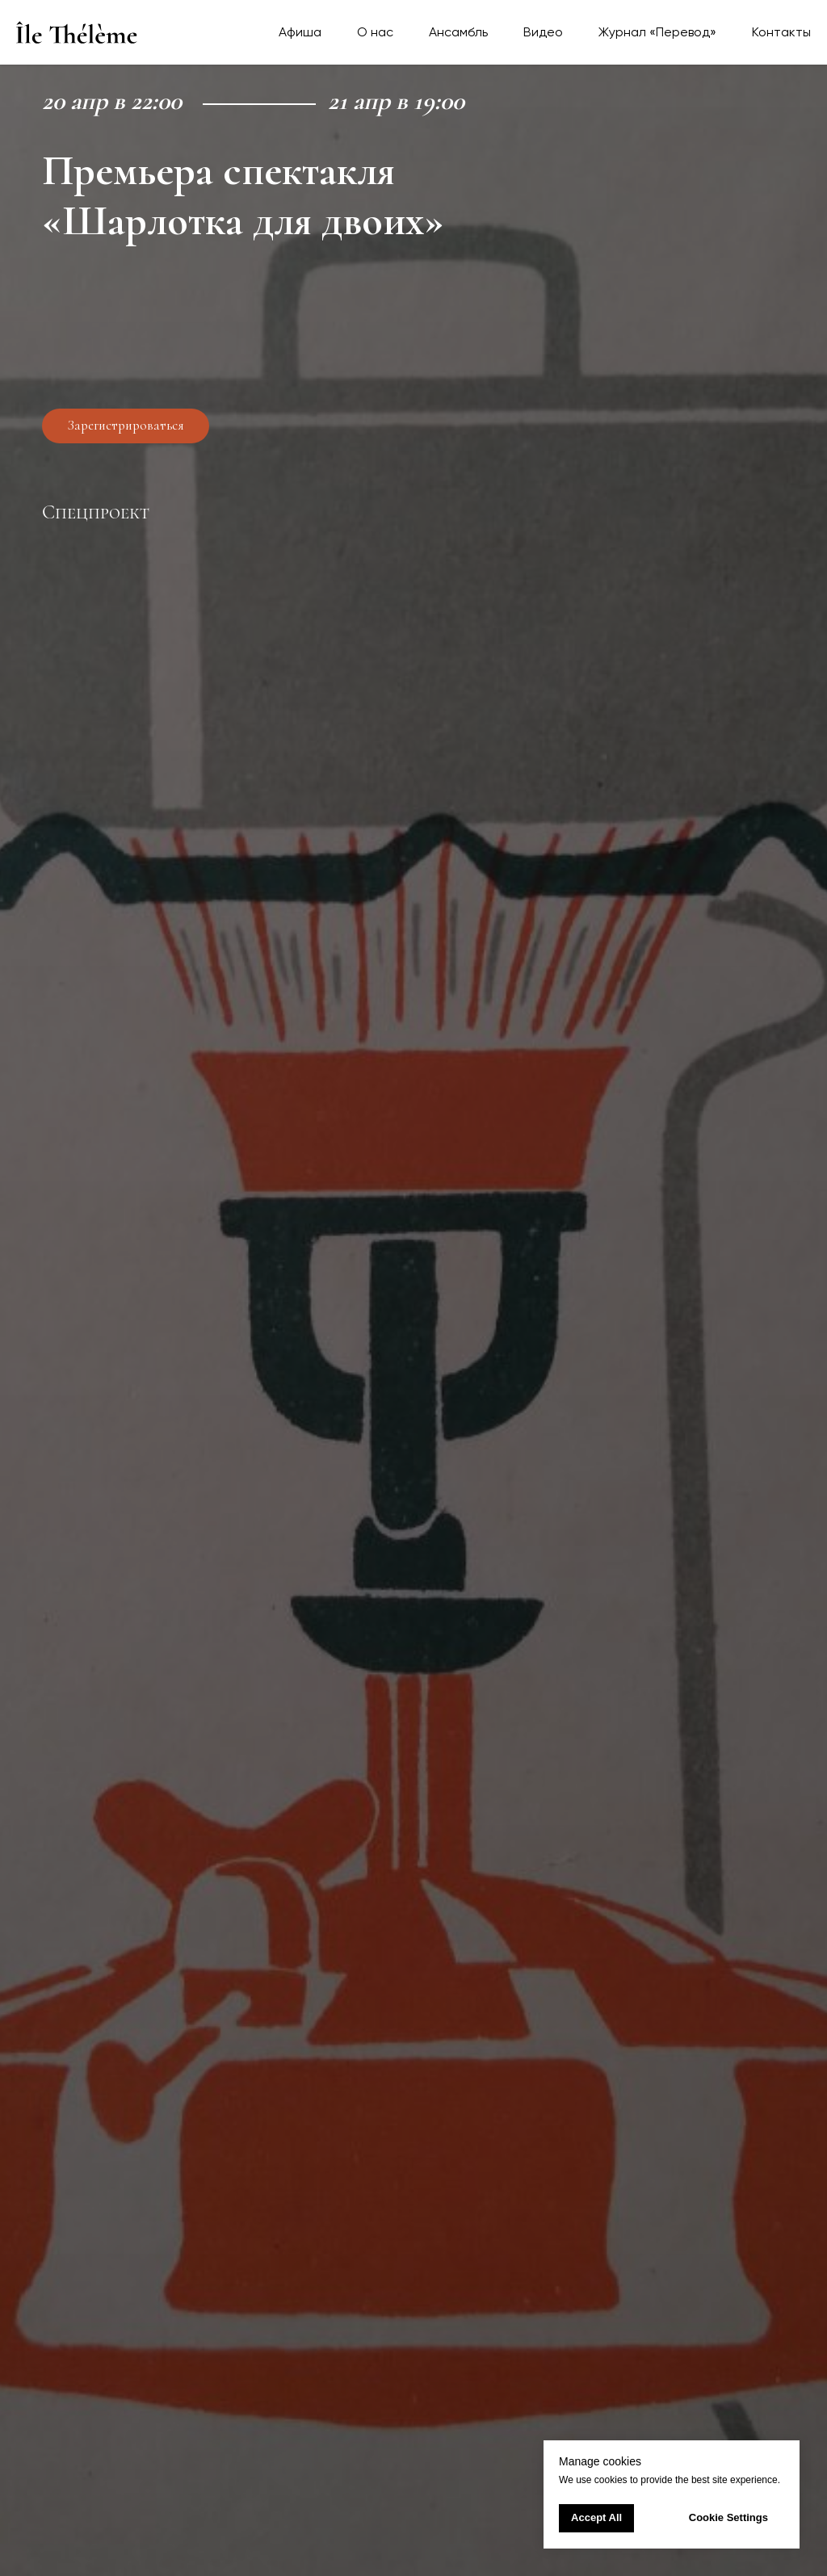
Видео (543, 32)
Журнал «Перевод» (657, 32)
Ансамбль (458, 32)
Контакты (781, 32)
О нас (375, 32)
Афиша (300, 32)
